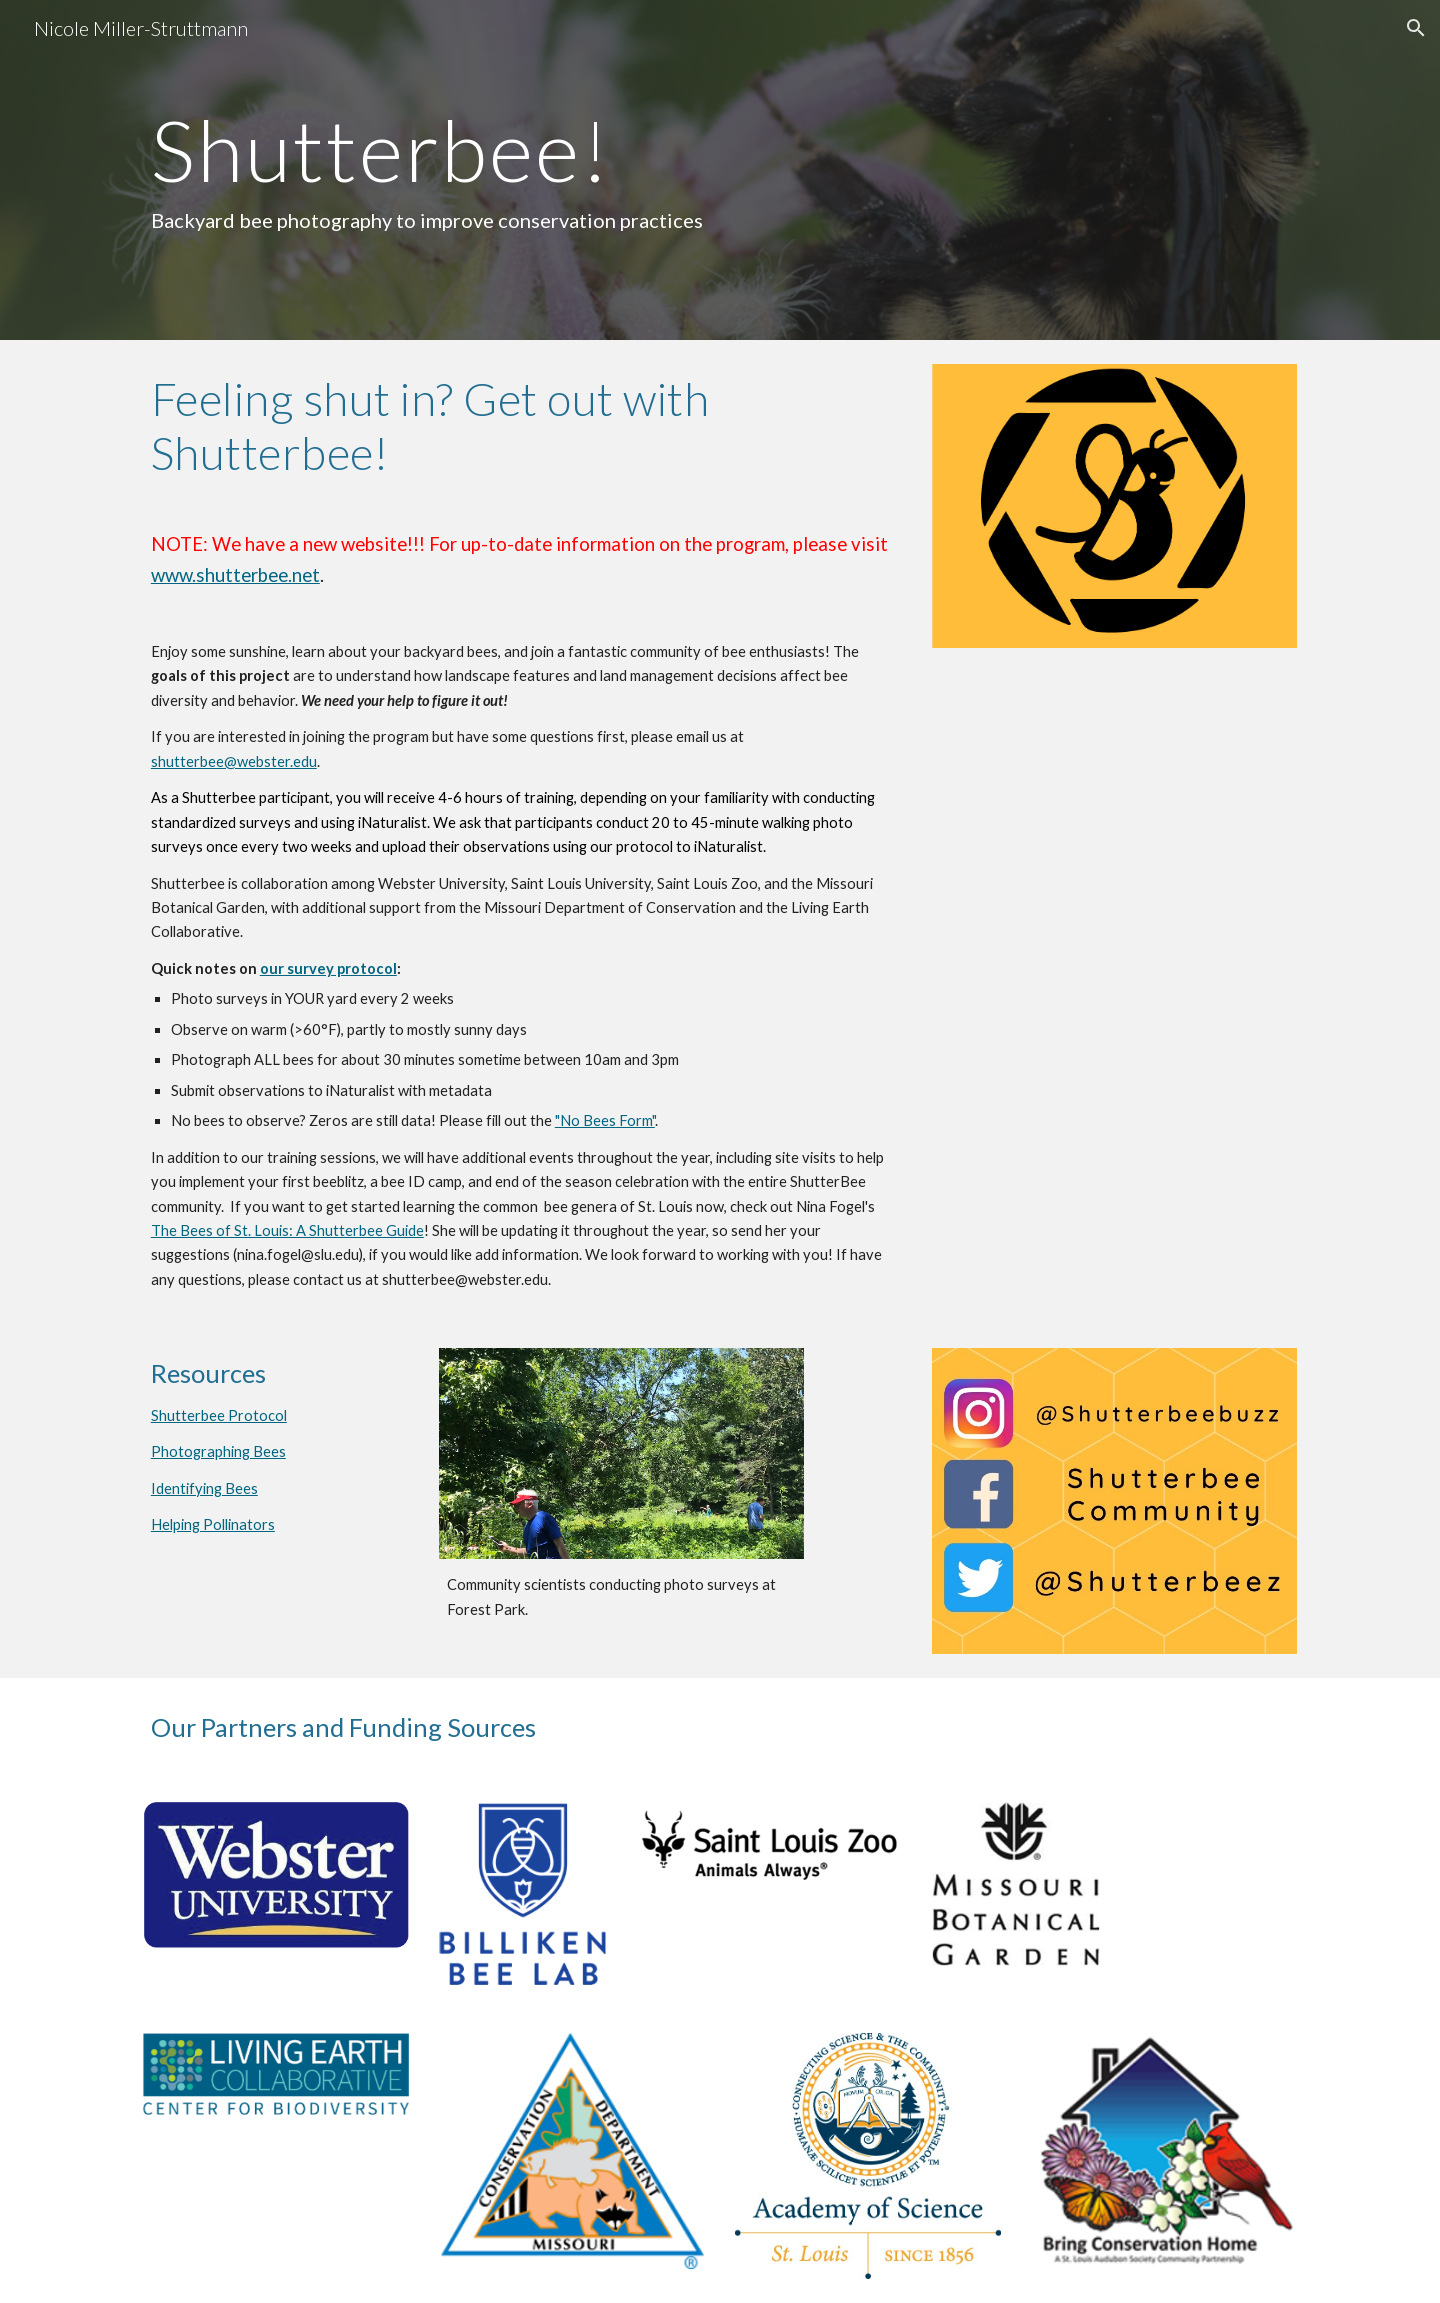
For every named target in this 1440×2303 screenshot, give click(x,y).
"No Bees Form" (605, 1120)
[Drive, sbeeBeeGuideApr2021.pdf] (1114, 780)
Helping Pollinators (213, 1524)
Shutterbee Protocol (219, 1415)
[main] (523, 170)
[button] (1416, 28)
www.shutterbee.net (235, 575)
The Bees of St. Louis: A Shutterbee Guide (287, 1230)
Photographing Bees (218, 1451)
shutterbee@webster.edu (234, 761)
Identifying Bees (204, 1488)
